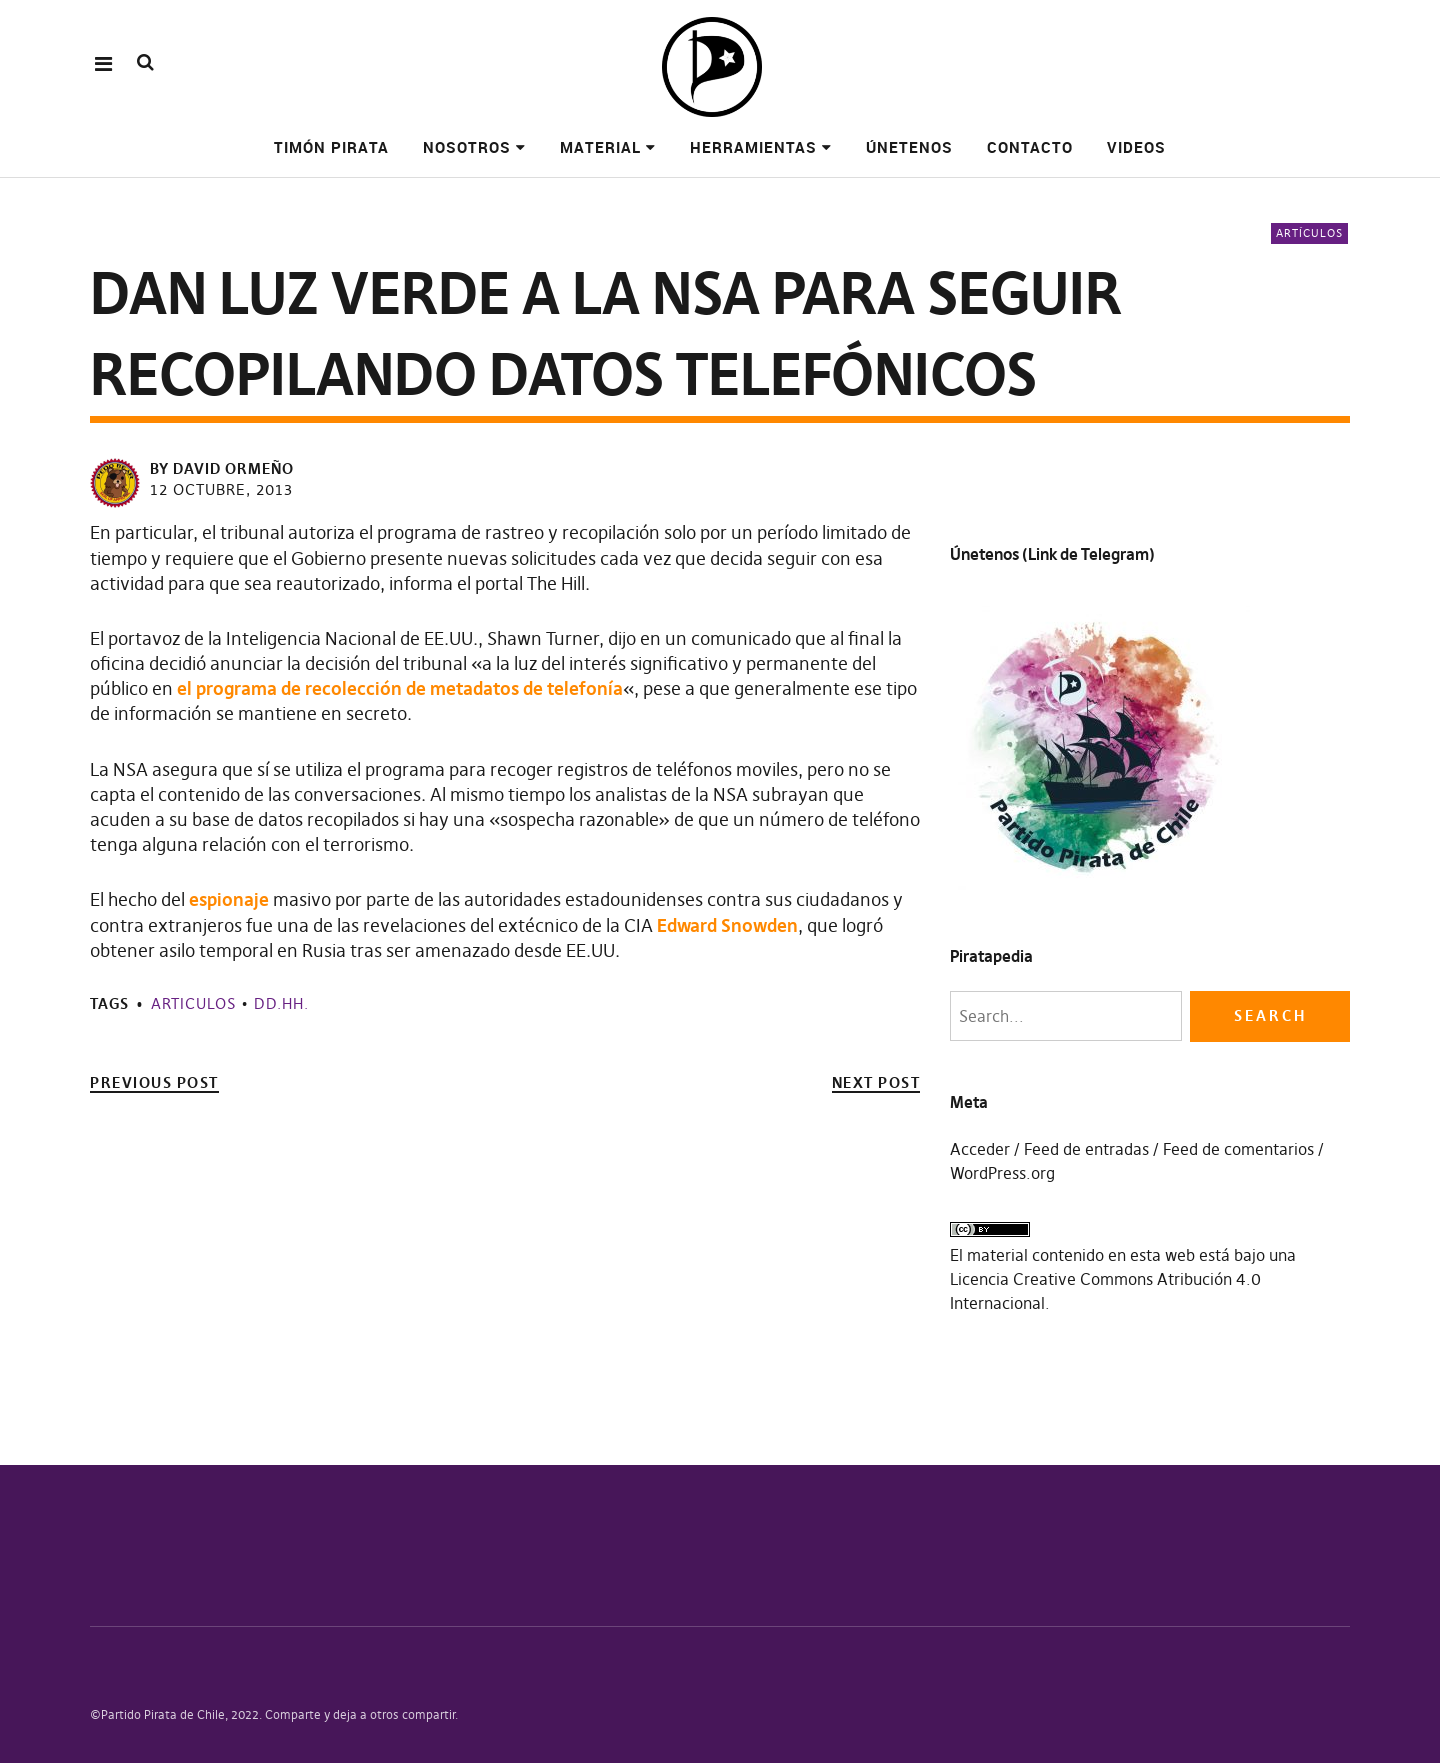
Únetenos (909, 147)
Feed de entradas (1086, 1149)
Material (600, 147)
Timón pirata (331, 147)
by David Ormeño (222, 468)
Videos (1136, 147)
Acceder (980, 1149)
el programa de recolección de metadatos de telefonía (400, 688)
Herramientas (753, 147)
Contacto (1030, 147)
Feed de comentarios (1238, 1149)
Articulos (193, 1003)
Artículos (1309, 233)
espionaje (229, 899)
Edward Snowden (727, 925)
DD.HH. (281, 1003)
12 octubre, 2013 (221, 489)
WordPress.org (1002, 1173)
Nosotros (467, 147)
